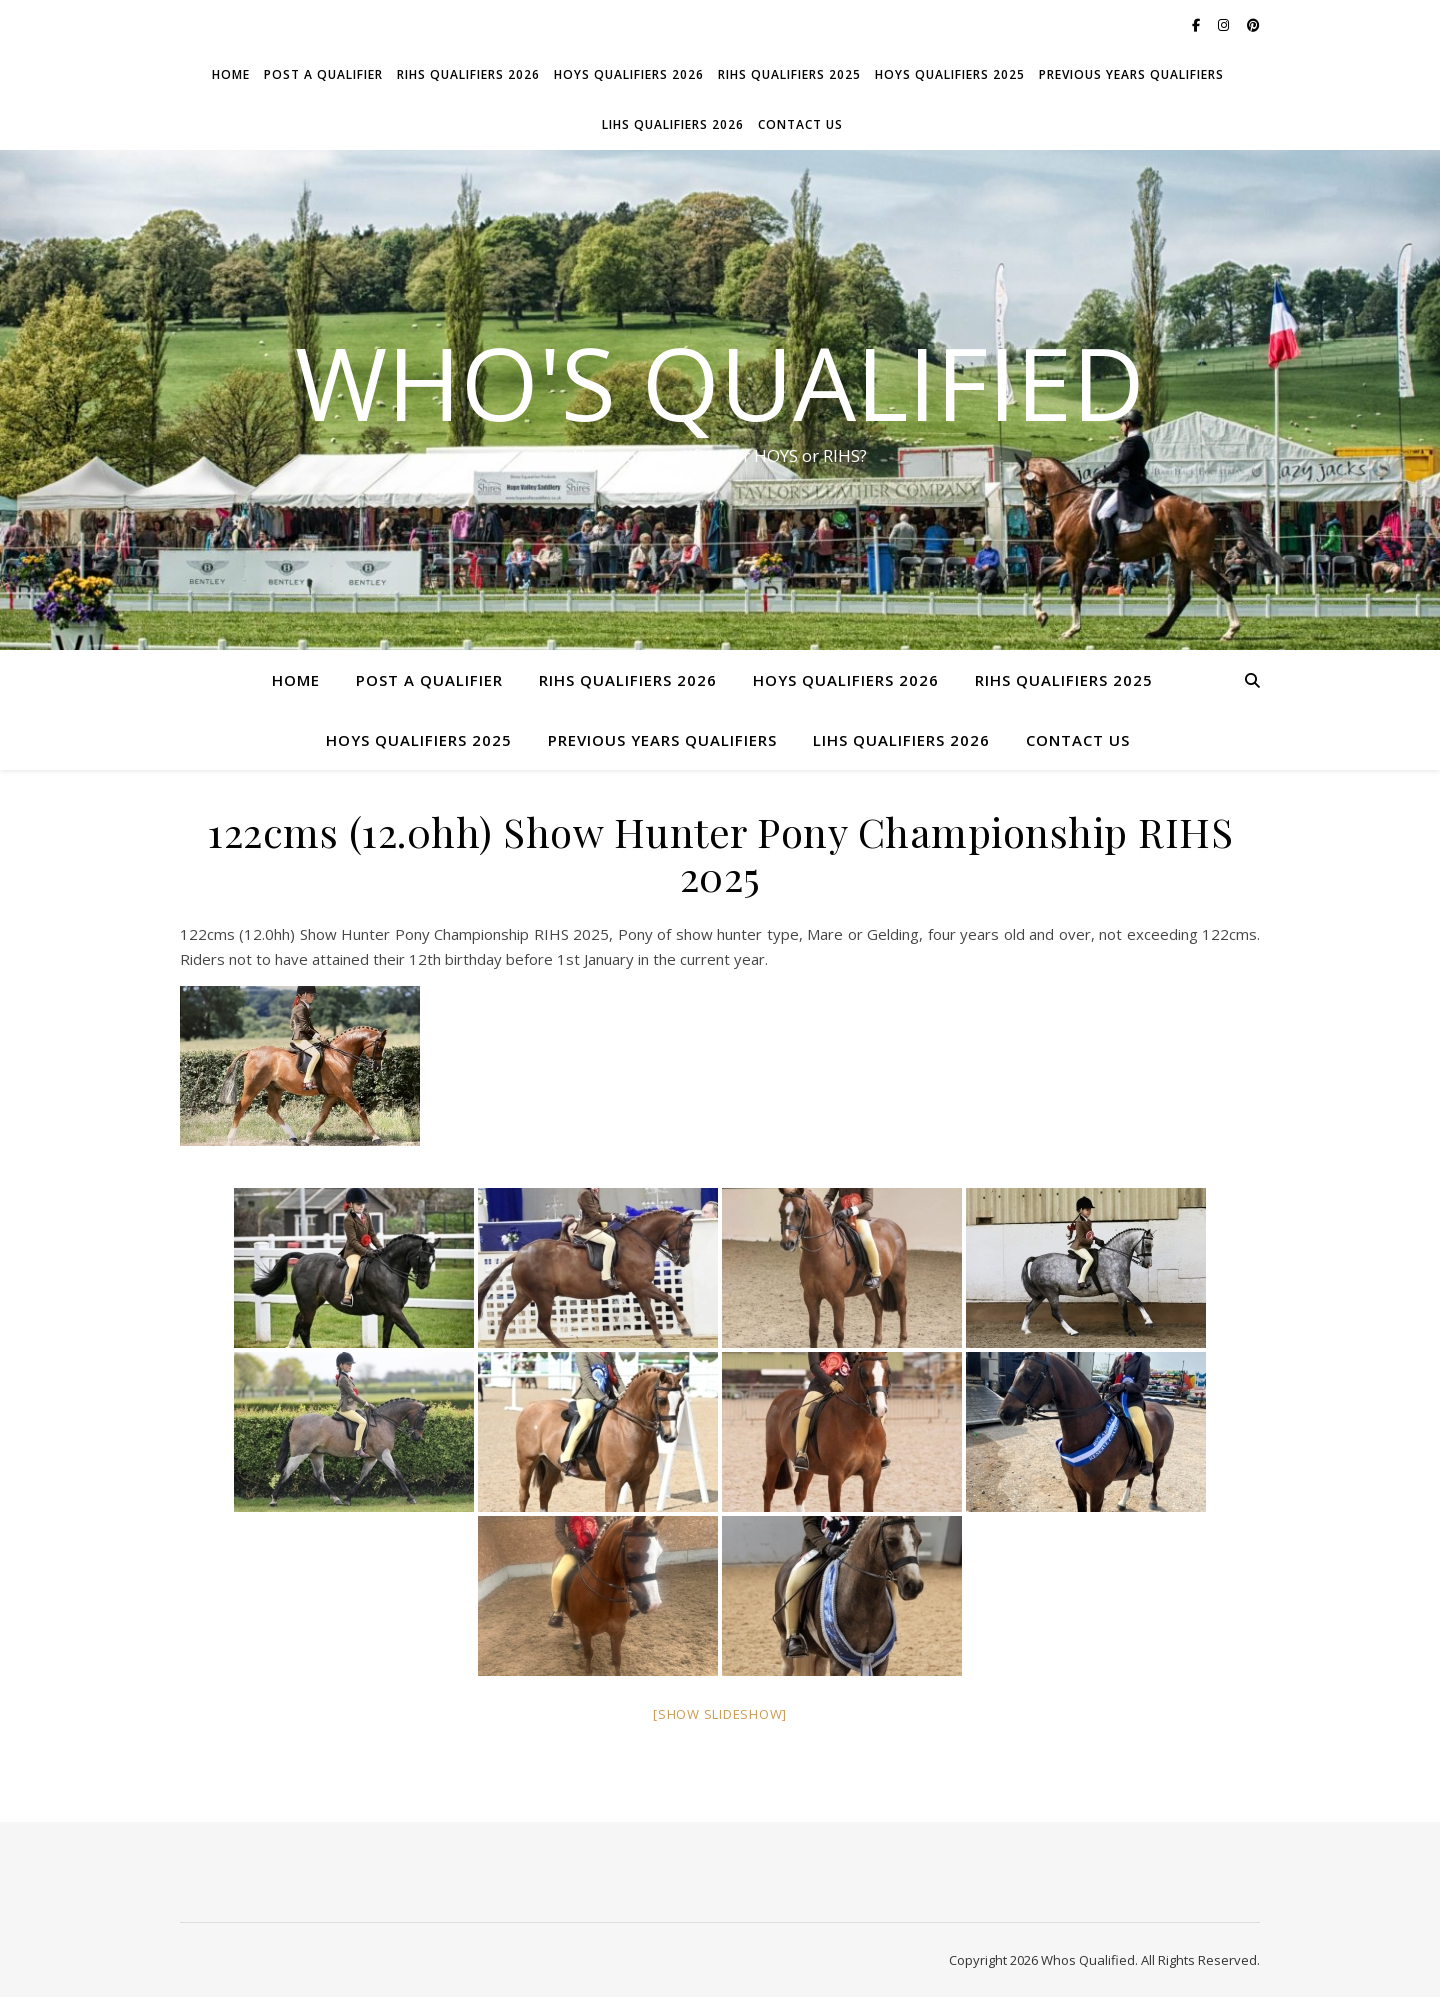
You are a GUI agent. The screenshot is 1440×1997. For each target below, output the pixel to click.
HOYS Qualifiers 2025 (950, 74)
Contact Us (800, 124)
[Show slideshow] (720, 1714)
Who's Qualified (720, 382)
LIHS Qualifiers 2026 (673, 124)
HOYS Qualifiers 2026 (629, 74)
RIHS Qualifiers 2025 (789, 74)
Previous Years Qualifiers (1131, 74)
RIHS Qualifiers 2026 (468, 74)
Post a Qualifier (323, 74)
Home (231, 74)
